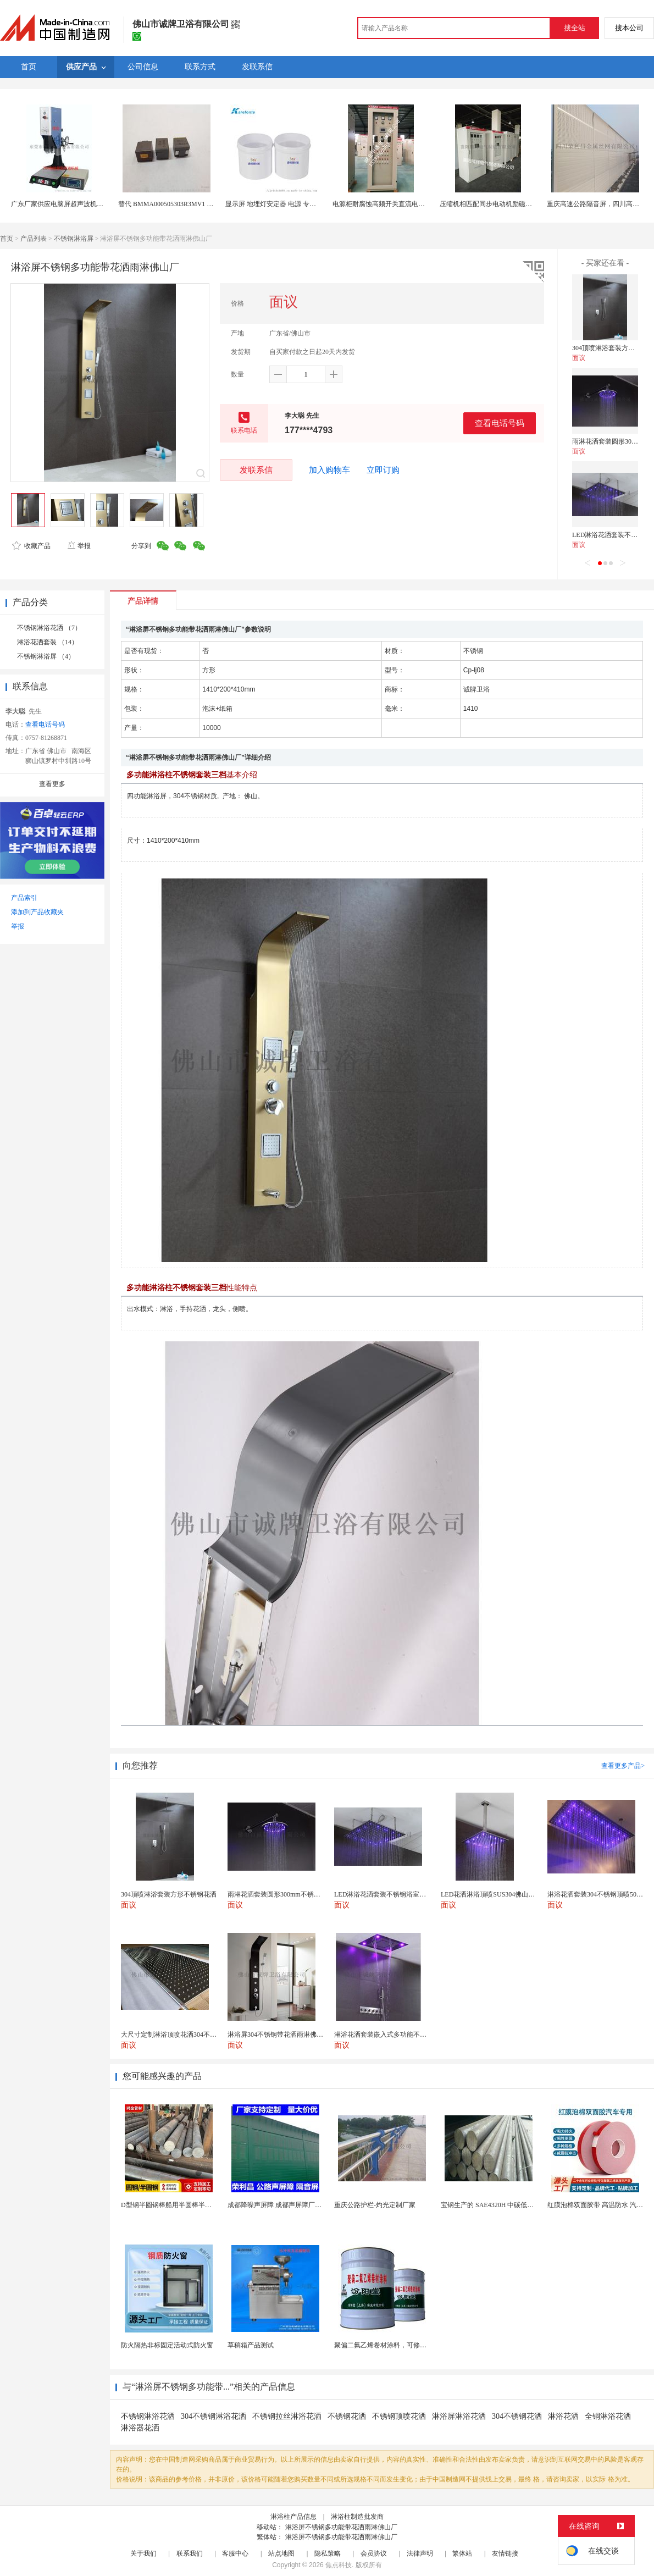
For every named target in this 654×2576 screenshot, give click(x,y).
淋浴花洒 (563, 2416)
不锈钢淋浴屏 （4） (46, 656)
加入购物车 (329, 470)
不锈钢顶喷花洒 (399, 2416)
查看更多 (52, 784)
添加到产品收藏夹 (37, 912)
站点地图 (281, 2553)
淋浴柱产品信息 (293, 2516)
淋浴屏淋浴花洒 (459, 2416)
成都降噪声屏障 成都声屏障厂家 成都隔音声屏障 (298, 2205)
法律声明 (420, 2553)
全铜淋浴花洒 (608, 2416)
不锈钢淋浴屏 (73, 238)
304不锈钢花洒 (517, 2416)
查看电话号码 (499, 423)
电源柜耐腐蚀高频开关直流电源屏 (381, 204)
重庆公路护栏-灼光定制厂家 (374, 2205)
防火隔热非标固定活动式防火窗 (167, 2345)
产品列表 (33, 238)
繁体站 (462, 2553)
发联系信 (256, 469)
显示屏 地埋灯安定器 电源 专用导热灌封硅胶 (290, 204)
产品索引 (24, 898)
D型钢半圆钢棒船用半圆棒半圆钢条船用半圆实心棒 (196, 2205)
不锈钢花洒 (347, 2416)
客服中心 (235, 2553)
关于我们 (143, 2553)
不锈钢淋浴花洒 (148, 2416)
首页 (6, 238)
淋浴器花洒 (140, 2428)
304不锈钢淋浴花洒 (213, 2416)
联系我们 (189, 2553)
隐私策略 (327, 2553)
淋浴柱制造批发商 (357, 2516)
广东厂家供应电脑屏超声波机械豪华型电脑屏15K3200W (92, 204)
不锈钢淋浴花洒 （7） (49, 628)
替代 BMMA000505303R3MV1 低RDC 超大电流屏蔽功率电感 (206, 204)
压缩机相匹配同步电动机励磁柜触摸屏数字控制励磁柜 (519, 204)
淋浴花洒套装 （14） (47, 642)
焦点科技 (338, 2565)
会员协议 (374, 2553)
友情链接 (505, 2553)
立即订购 (383, 470)
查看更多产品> (623, 1766)
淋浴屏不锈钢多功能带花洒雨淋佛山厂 (341, 2527)
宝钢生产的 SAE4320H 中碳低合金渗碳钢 (500, 2205)
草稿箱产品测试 (251, 2345)
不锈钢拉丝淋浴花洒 (287, 2416)
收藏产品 (31, 546)
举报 (79, 546)
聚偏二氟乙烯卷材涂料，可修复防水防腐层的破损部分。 (416, 2345)
